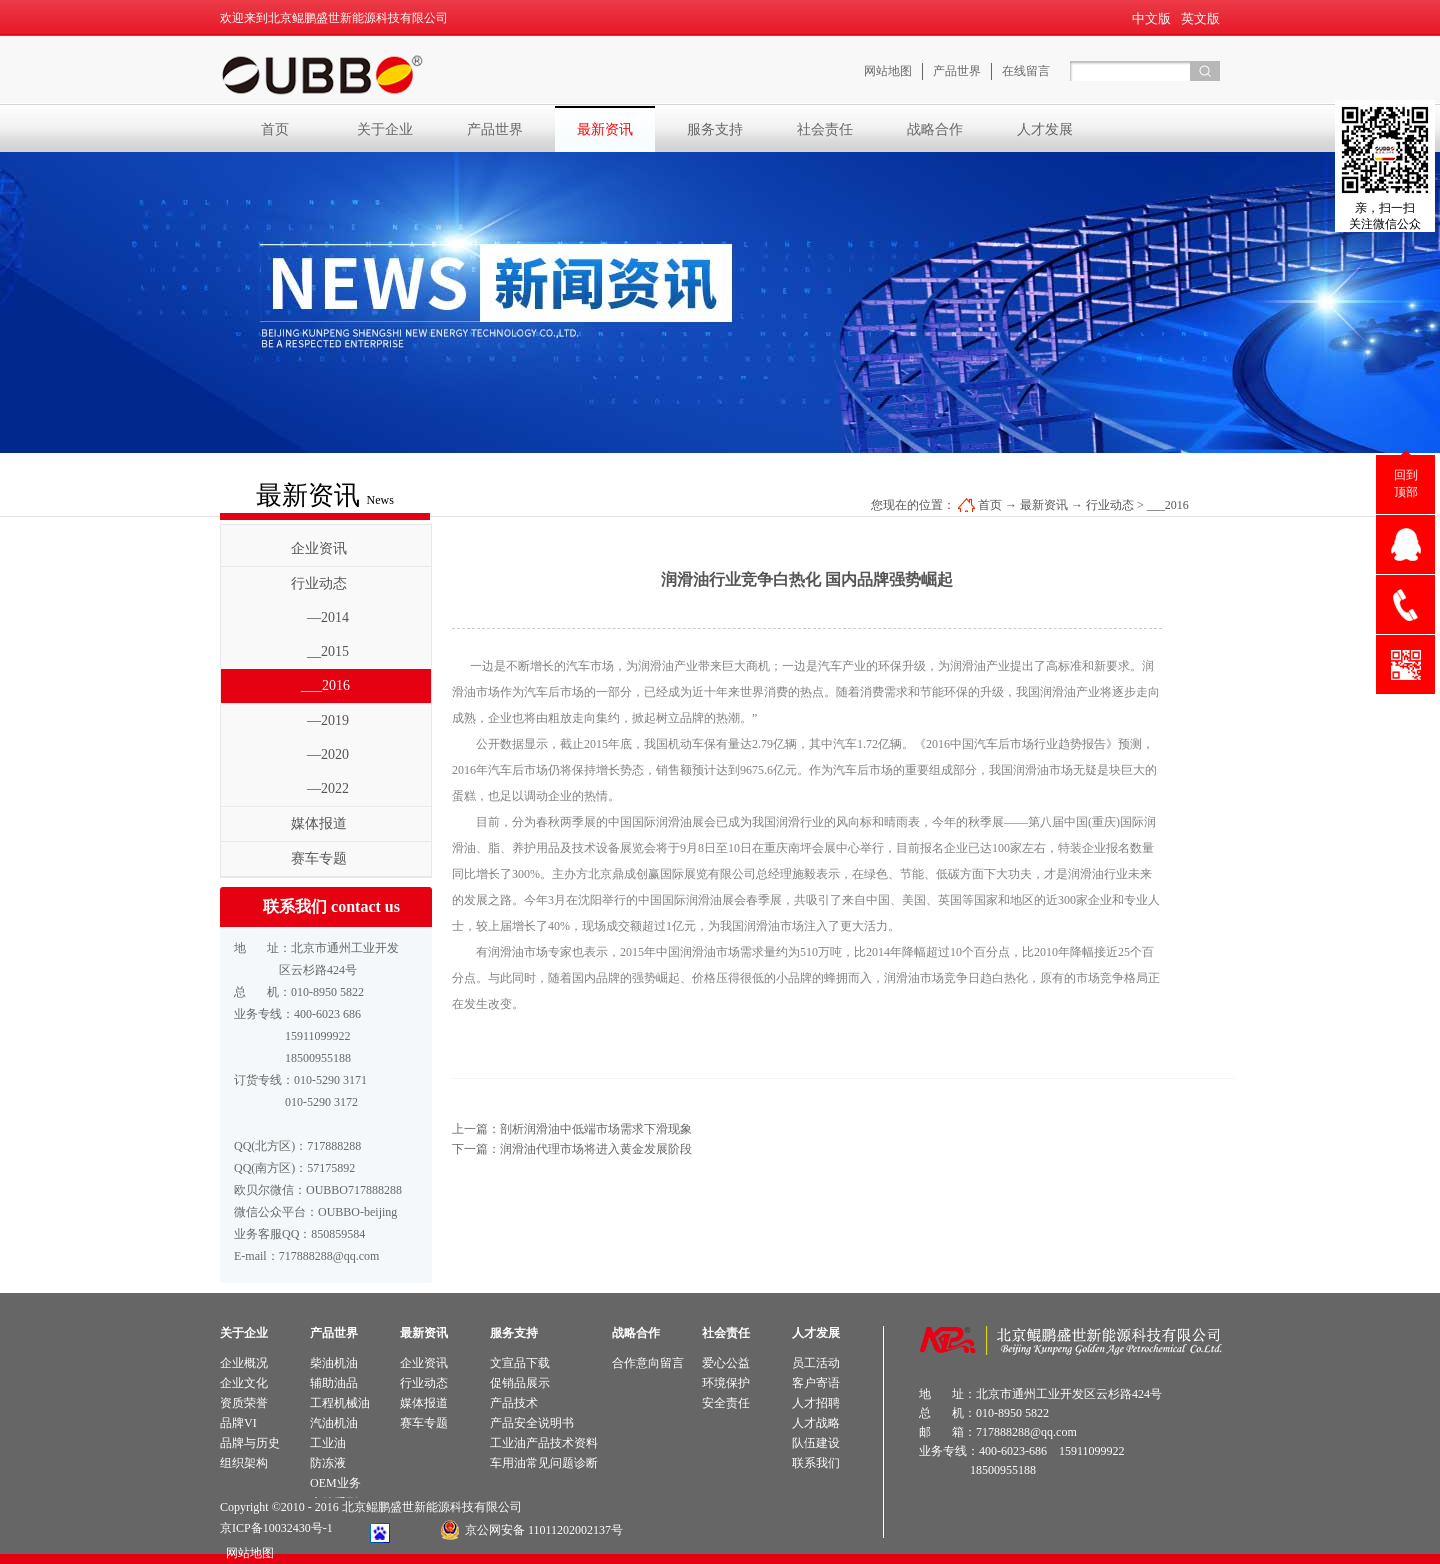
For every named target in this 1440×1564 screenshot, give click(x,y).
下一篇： (572, 1149)
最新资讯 (1044, 505)
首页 (275, 129)
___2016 (1168, 505)
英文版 (1200, 18)
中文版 (1151, 18)
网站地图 (247, 1553)
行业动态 (1110, 505)
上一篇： (572, 1129)
